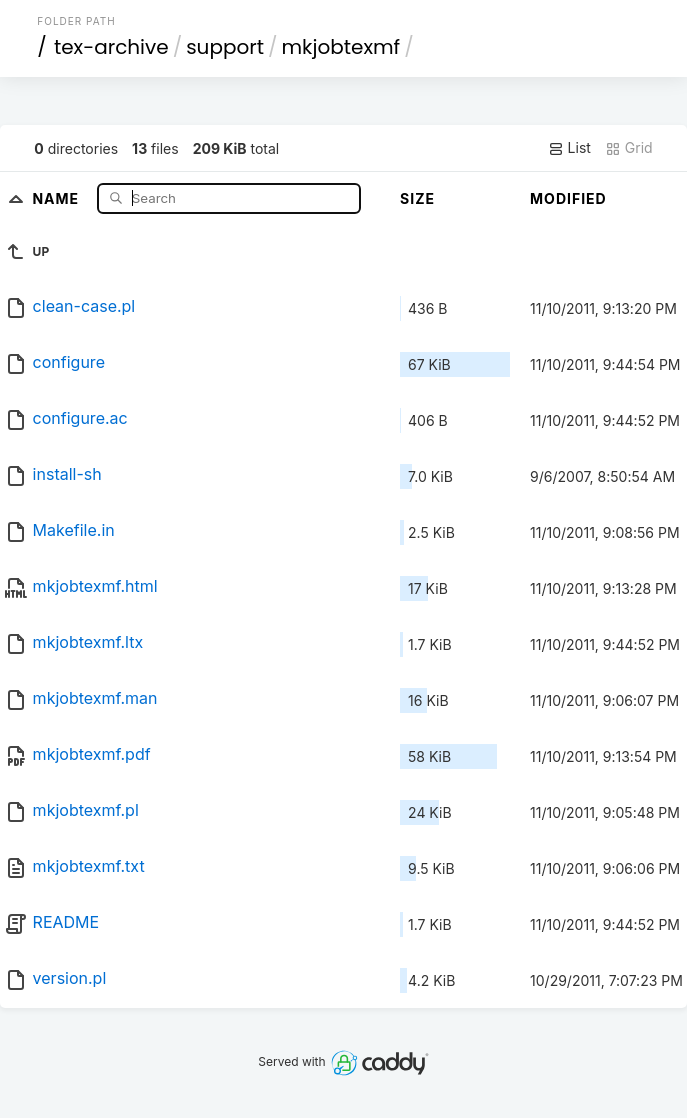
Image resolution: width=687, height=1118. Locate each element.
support (225, 47)
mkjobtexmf (341, 47)
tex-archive (111, 47)
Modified (568, 198)
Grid (629, 148)
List (569, 148)
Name (57, 197)
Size (417, 198)
